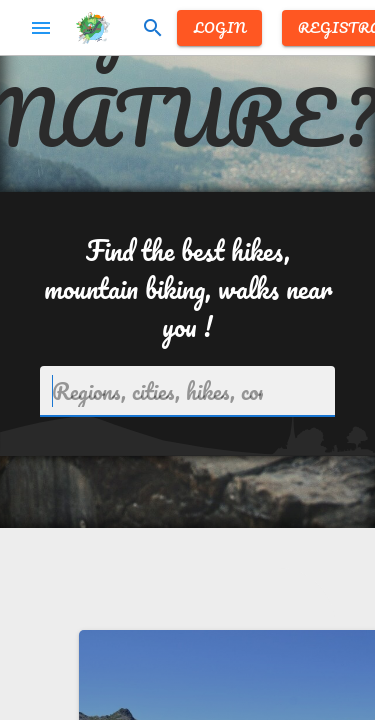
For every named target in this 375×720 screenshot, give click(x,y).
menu (41, 28)
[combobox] (187, 391)
